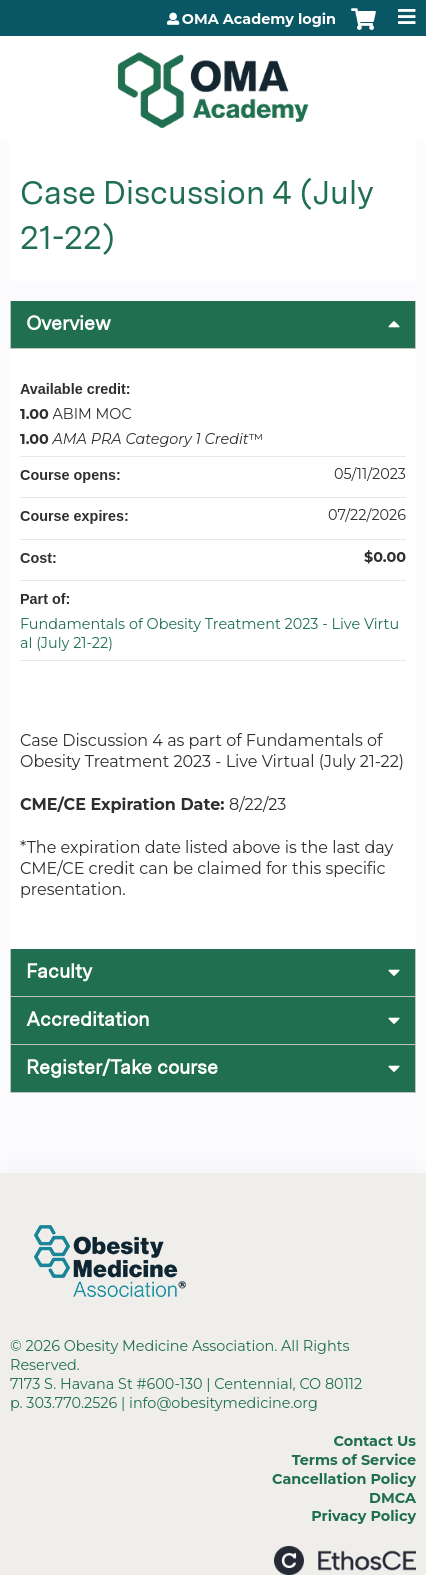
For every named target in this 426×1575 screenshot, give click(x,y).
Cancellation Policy (344, 1479)
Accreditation (87, 1019)
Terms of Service (354, 1460)
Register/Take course (122, 1067)
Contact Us (375, 1441)
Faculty (59, 971)
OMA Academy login (259, 19)
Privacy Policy (363, 1516)
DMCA (392, 1498)
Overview (68, 323)
